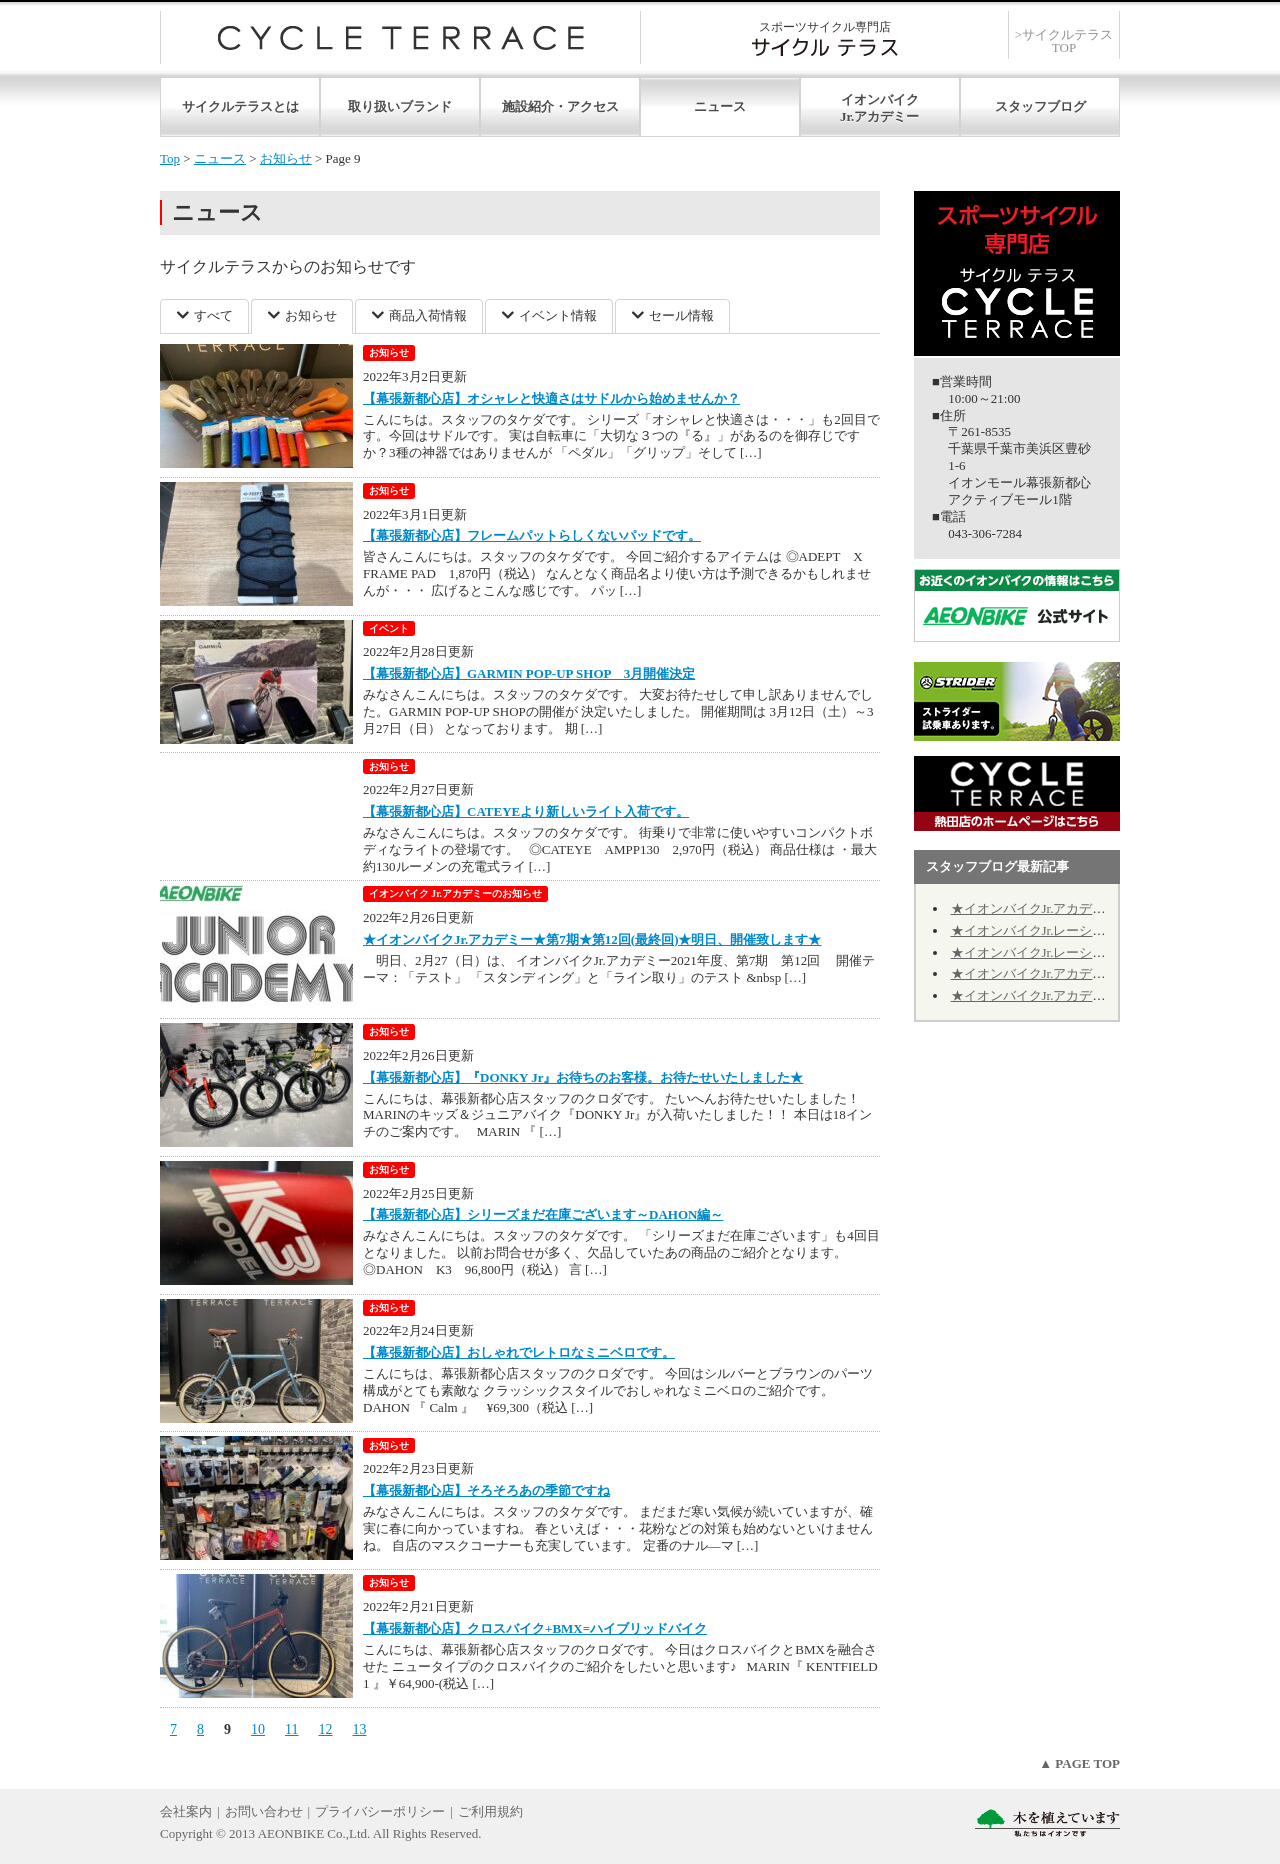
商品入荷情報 (428, 315)
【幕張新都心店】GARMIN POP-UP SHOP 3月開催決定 (529, 673)
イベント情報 (558, 315)
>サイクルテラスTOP (1064, 41)
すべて (213, 315)
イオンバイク (880, 99)
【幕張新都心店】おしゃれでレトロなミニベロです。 (519, 1352)
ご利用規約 (490, 1811)
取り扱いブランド (400, 106)
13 (359, 1729)
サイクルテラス (400, 37)
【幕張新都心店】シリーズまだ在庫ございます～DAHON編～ (543, 1214)
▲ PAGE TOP (1079, 1763)
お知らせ (286, 158)
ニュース (720, 106)
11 (291, 1729)
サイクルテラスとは (240, 106)
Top (170, 158)
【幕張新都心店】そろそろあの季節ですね (486, 1490)
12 (325, 1729)
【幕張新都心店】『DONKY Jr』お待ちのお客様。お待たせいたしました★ (583, 1077)
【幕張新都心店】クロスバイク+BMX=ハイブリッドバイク (535, 1628)
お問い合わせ (264, 1811)
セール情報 (681, 315)
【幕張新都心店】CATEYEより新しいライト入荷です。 (526, 811)
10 (258, 1729)
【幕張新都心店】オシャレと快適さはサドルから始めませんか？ (551, 398)
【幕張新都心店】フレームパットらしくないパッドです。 (532, 535)
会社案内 (186, 1811)
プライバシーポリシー (380, 1811)
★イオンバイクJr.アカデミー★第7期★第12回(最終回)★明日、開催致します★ (592, 939)
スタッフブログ (1040, 106)
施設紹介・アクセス (560, 106)
